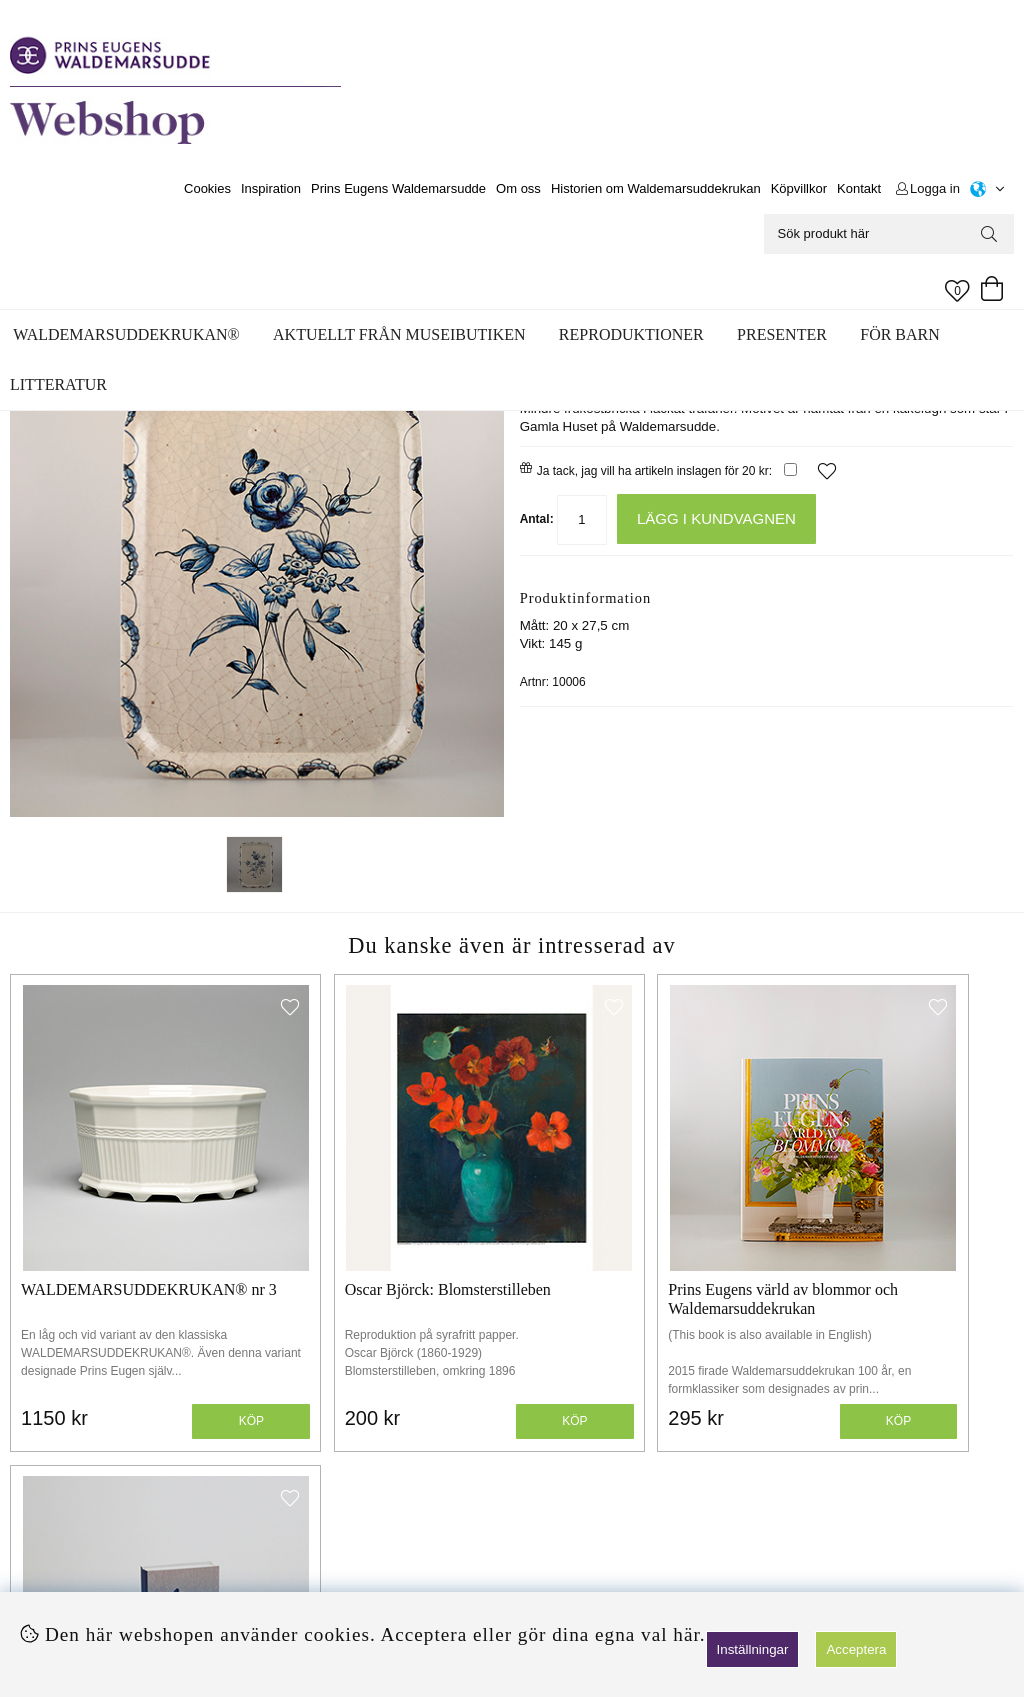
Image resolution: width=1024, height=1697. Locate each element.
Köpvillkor (799, 188)
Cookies (207, 188)
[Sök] (889, 234)
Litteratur (58, 384)
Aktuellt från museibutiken (399, 334)
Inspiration (271, 188)
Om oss (518, 188)
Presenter (782, 334)
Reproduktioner (631, 334)
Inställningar (753, 1649)
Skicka (960, 1557)
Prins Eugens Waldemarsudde (398, 188)
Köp (195, 1354)
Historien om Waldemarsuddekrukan (656, 188)
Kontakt (859, 188)
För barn (900, 334)
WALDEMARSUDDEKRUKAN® (126, 334)
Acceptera (856, 1649)
